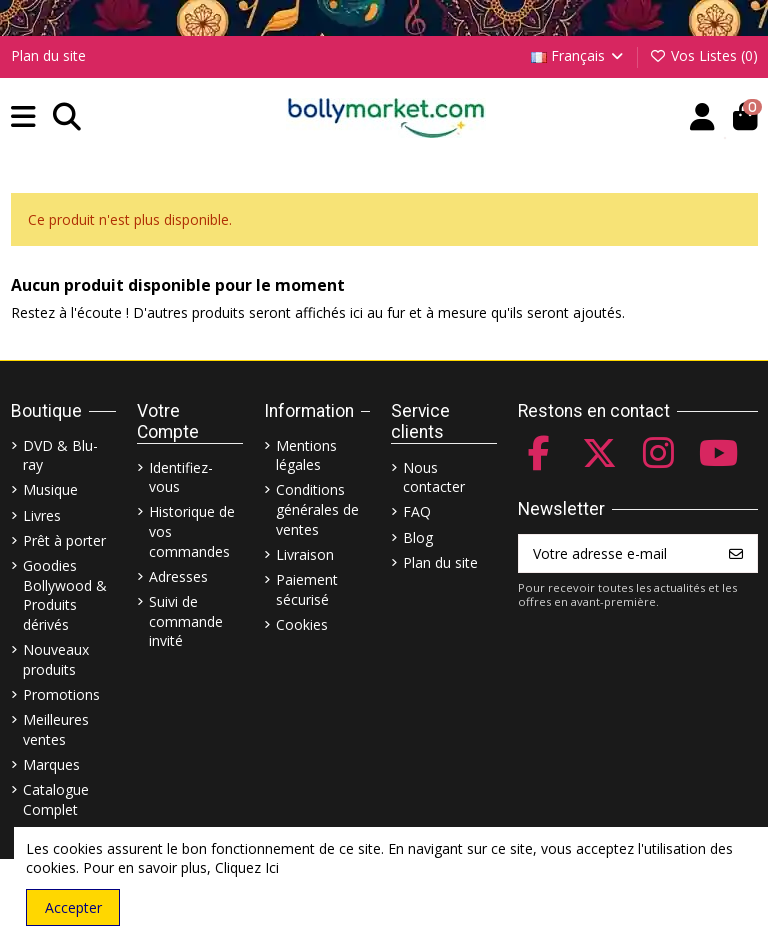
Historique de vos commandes (192, 531)
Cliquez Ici (247, 867)
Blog (418, 537)
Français (579, 55)
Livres (42, 515)
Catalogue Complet (56, 799)
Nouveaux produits (56, 659)
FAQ (417, 511)
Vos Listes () (703, 55)
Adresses (178, 576)
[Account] (702, 117)
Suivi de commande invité (186, 621)
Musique (50, 489)
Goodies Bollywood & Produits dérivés (65, 595)
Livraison (305, 554)
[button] (23, 117)
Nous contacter (434, 477)
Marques (51, 764)
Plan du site (48, 55)
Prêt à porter (64, 540)
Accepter (73, 907)
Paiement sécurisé (307, 589)
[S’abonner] (736, 554)
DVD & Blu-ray (60, 455)
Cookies (302, 624)
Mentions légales (306, 455)
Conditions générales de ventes (317, 509)
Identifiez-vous (181, 477)
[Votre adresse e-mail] (617, 554)
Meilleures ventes (56, 729)
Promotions (61, 694)
